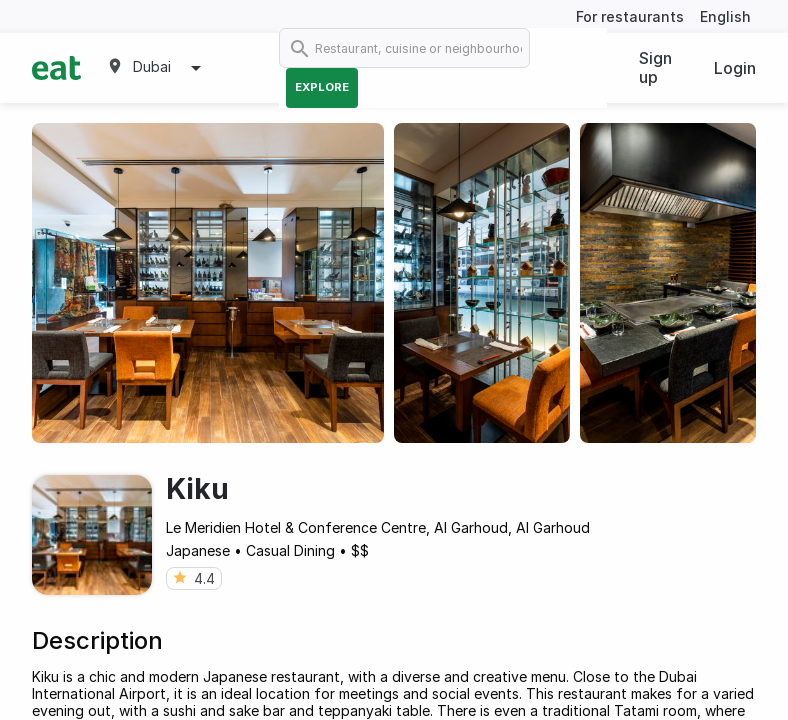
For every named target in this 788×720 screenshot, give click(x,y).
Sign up (655, 67)
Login (735, 68)
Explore (322, 87)
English (725, 16)
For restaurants (630, 16)
